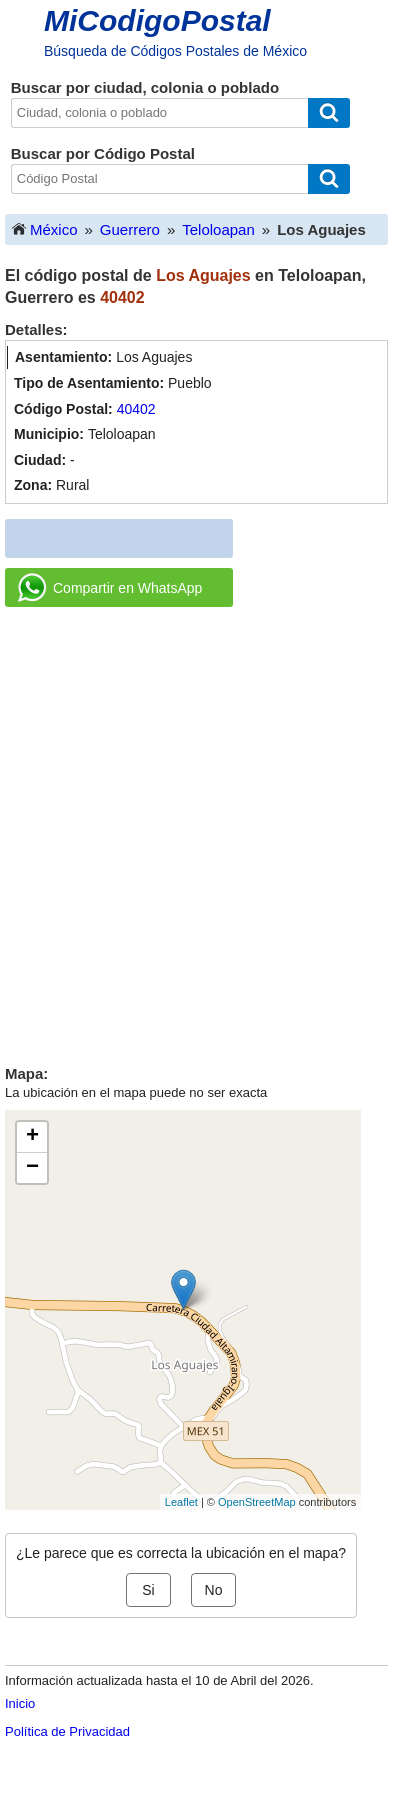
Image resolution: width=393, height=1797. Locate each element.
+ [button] (32, 1137)
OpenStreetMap (257, 1502)
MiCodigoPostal (157, 20)
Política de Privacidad (67, 1731)
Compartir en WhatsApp (110, 588)
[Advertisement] (196, 828)
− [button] (32, 1168)
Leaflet (181, 1502)
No (214, 1590)
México (44, 228)
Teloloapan (218, 229)
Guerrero (130, 229)
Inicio (20, 1703)
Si (148, 1590)
